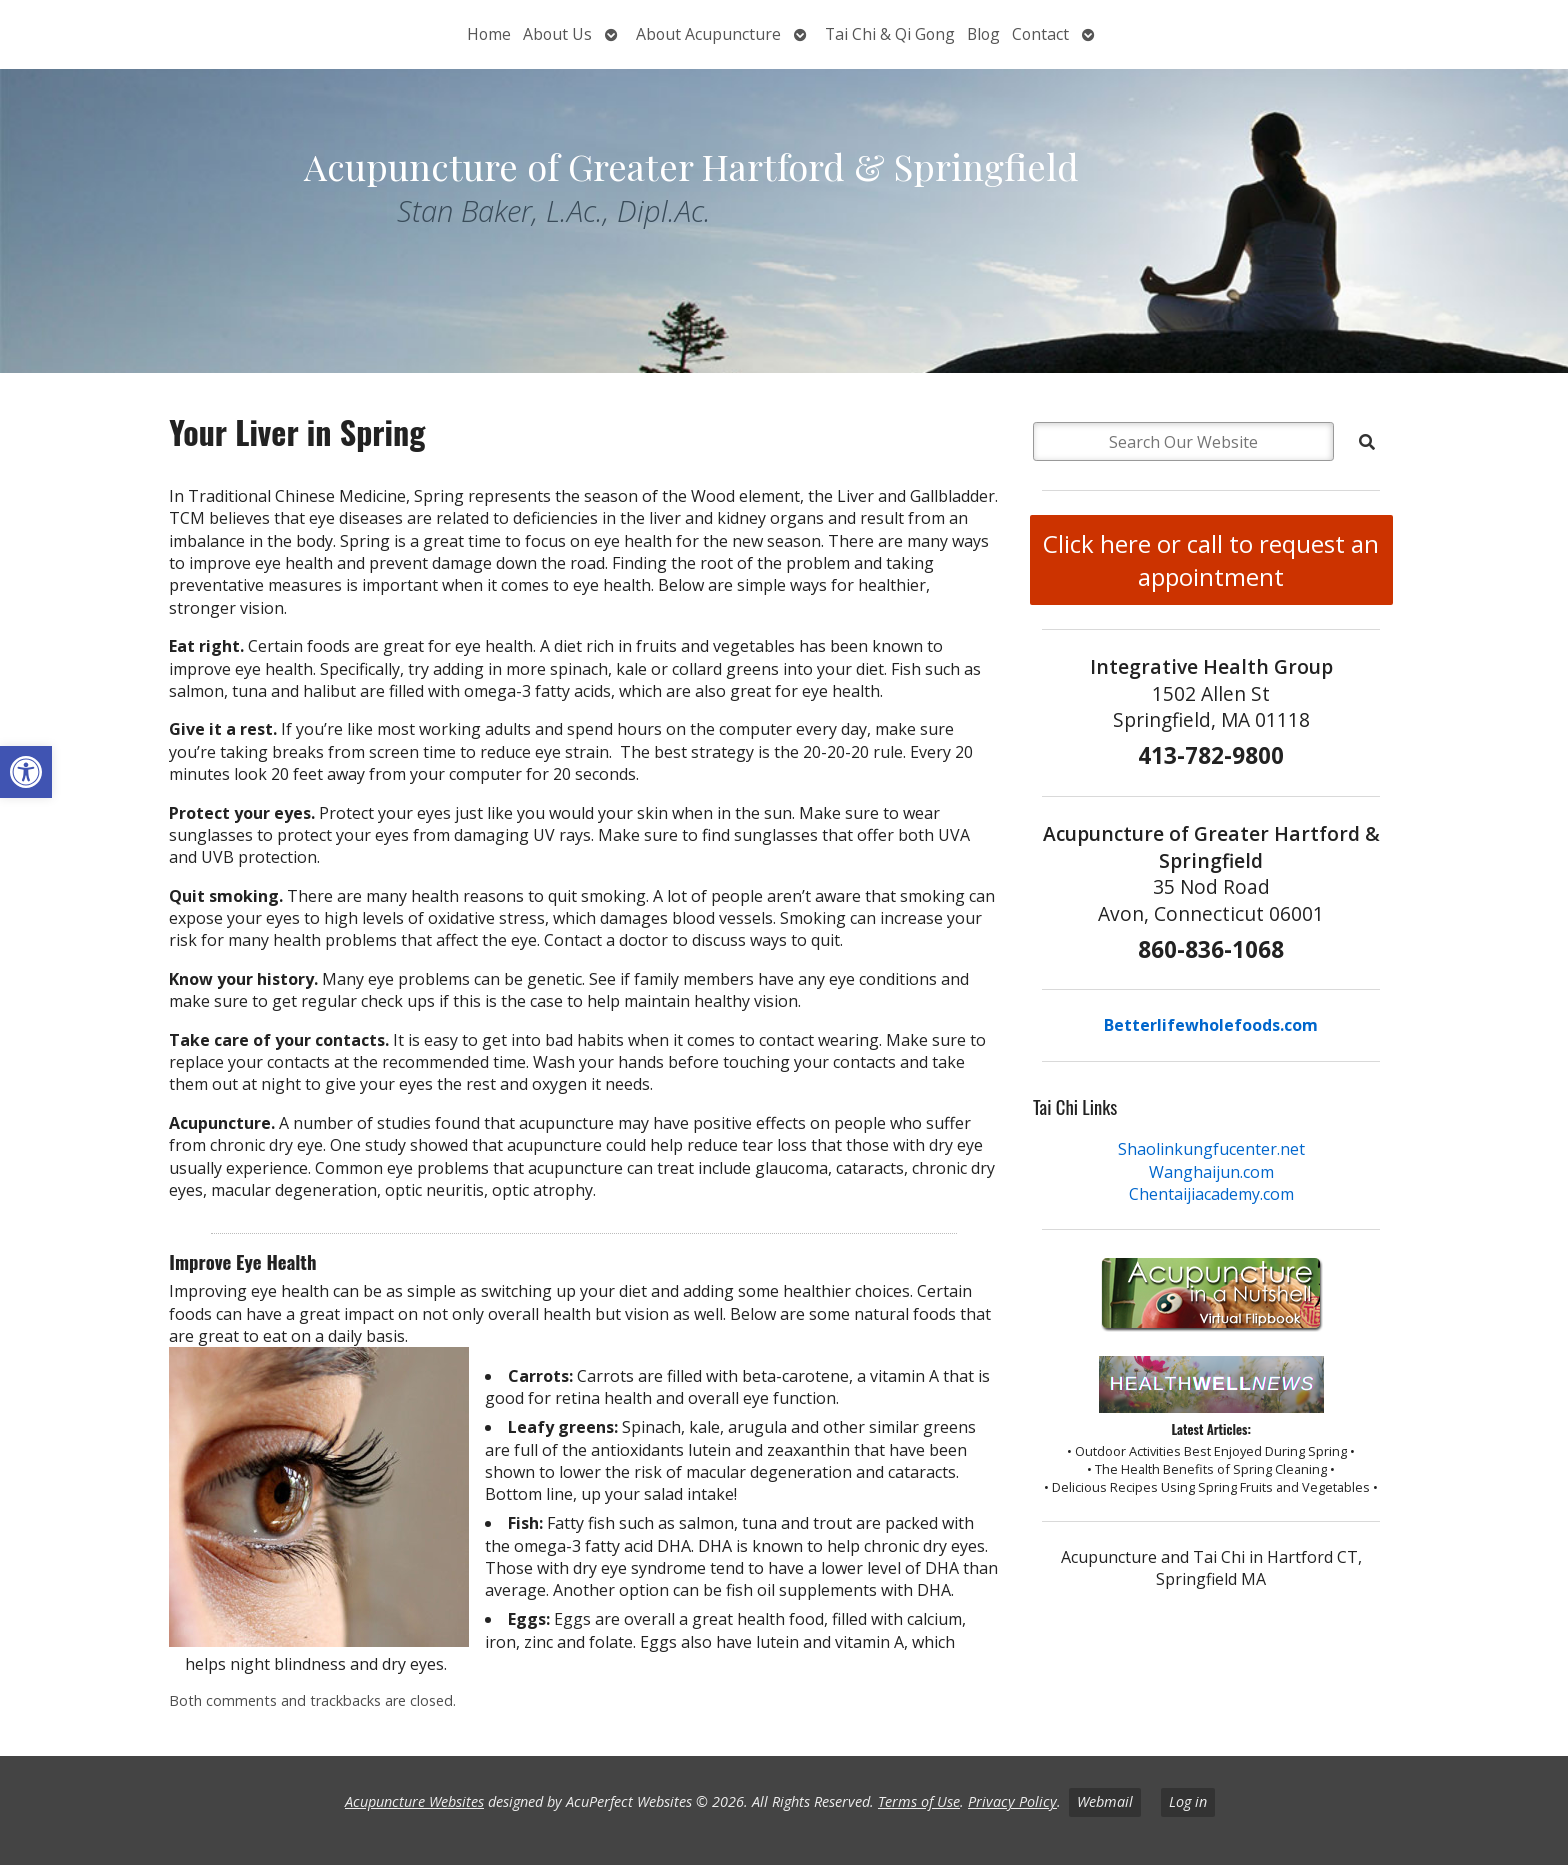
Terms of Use (919, 1801)
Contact (1040, 34)
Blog (983, 34)
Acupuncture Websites (414, 1801)
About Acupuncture (708, 34)
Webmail (1105, 1801)
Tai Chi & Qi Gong (890, 34)
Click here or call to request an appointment (1211, 560)
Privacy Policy (1012, 1801)
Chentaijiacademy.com (1211, 1194)
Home (489, 34)
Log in (1188, 1801)
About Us (557, 34)
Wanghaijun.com (1211, 1172)
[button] (26, 772)
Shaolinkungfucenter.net (1211, 1149)
